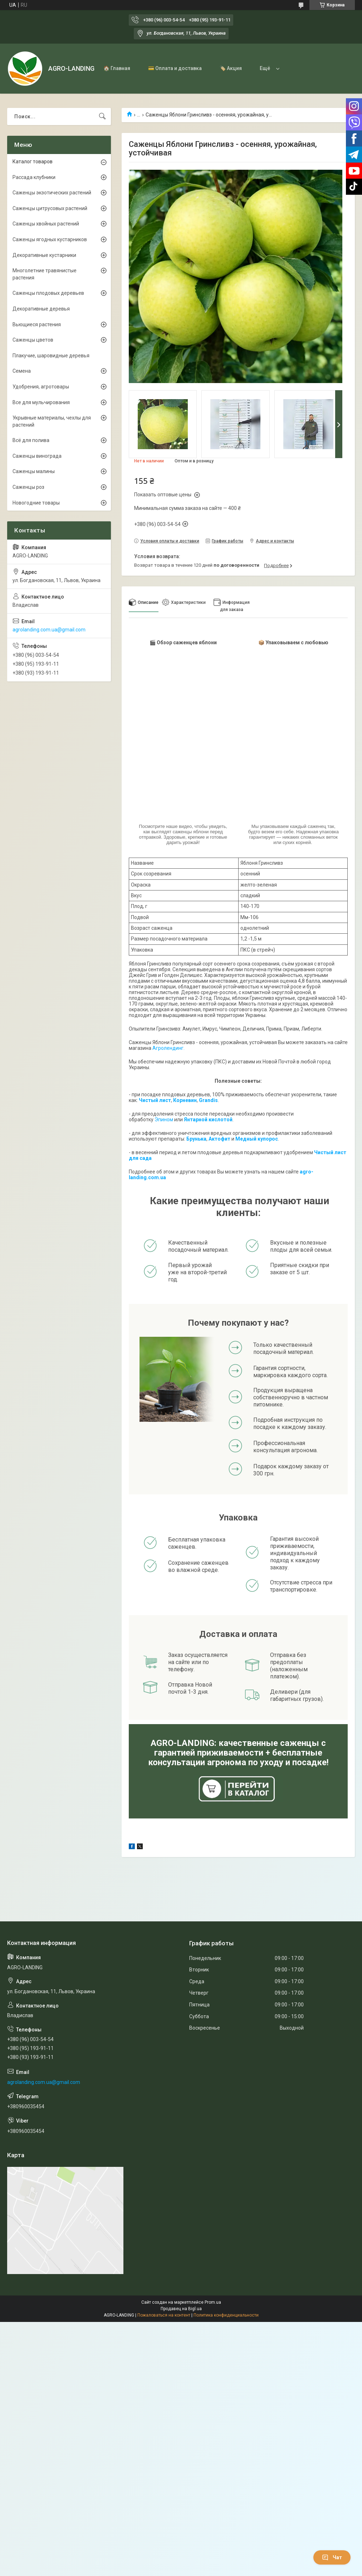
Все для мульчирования (41, 402)
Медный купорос (256, 1139)
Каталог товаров (33, 161)
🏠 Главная (116, 68)
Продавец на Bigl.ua (181, 2308)
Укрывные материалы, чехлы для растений (52, 421)
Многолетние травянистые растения (45, 274)
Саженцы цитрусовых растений (50, 208)
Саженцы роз (28, 487)
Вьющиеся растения (37, 324)
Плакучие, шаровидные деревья (51, 355)
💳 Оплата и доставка (175, 68)
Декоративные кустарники (44, 255)
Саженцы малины (34, 471)
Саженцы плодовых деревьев (48, 293)
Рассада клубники (34, 177)
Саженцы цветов (33, 340)
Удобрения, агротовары (41, 386)
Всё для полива (31, 440)
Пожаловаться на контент (163, 2315)
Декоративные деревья (41, 309)
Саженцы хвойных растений (46, 224)
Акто (215, 1139)
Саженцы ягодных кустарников (50, 239)
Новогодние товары (36, 503)
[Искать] (102, 116)
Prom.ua (213, 2302)
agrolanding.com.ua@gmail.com (49, 629)
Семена (22, 371)
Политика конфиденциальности (226, 2315)
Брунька (196, 1139)
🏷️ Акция (231, 68)
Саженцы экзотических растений (52, 192)
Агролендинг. (168, 1048)
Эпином (164, 1119)
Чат (332, 2557)
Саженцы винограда (37, 456)
